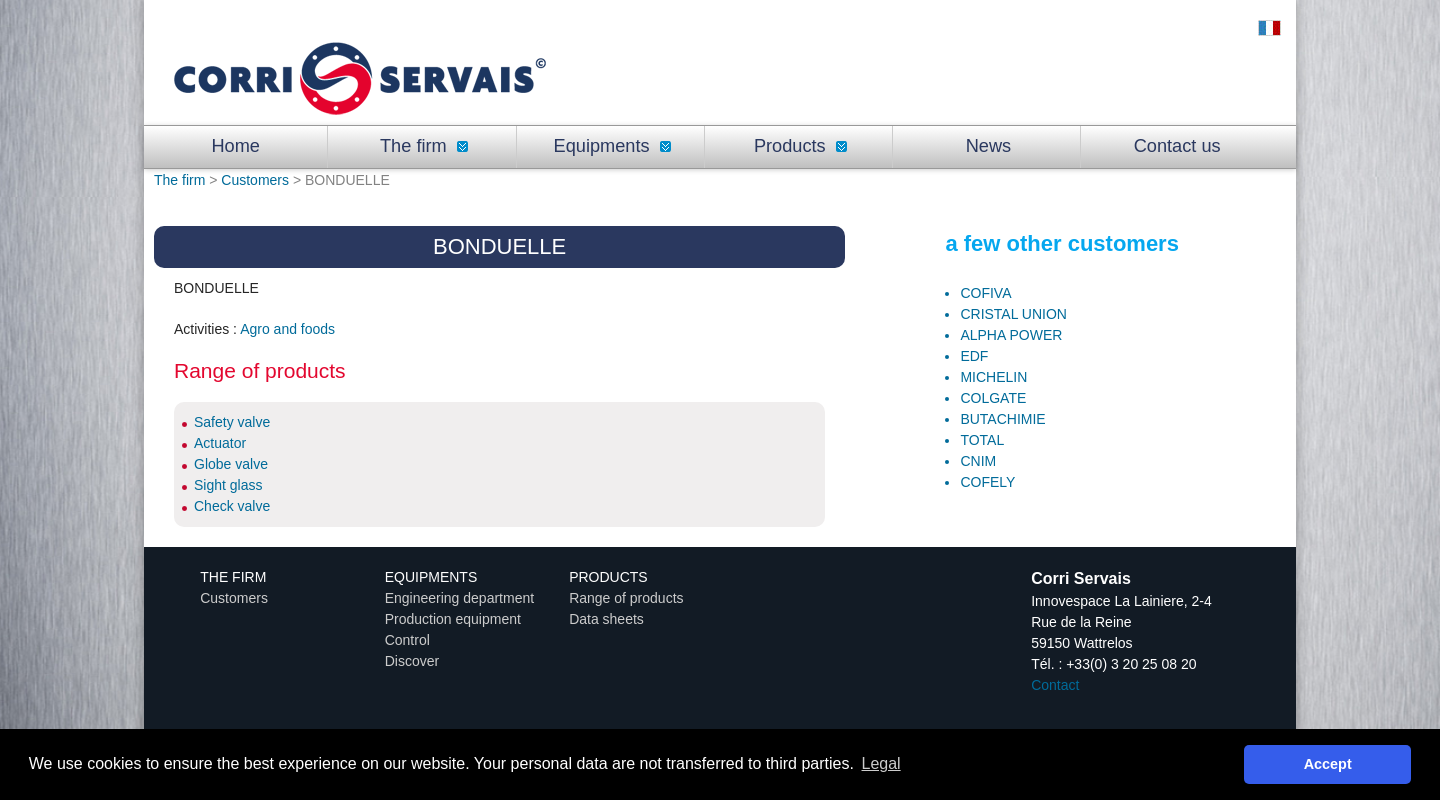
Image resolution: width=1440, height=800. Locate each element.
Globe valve (231, 464)
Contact (1055, 685)
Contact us (1177, 146)
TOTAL (982, 440)
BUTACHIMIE (1002, 419)
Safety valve (232, 422)
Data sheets (606, 619)
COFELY (987, 482)
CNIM (978, 461)
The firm (424, 146)
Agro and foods (287, 329)
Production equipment (453, 619)
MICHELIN (993, 377)
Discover (412, 661)
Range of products (626, 598)
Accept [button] (1328, 764)
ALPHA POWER (1011, 335)
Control (407, 640)
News (988, 146)
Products (800, 146)
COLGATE (993, 398)
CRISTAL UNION (1013, 314)
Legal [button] (881, 763)
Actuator (220, 443)
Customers (255, 180)
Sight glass (228, 485)
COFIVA (985, 293)
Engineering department (459, 598)
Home (235, 146)
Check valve (232, 506)
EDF (974, 356)
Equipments (612, 146)
